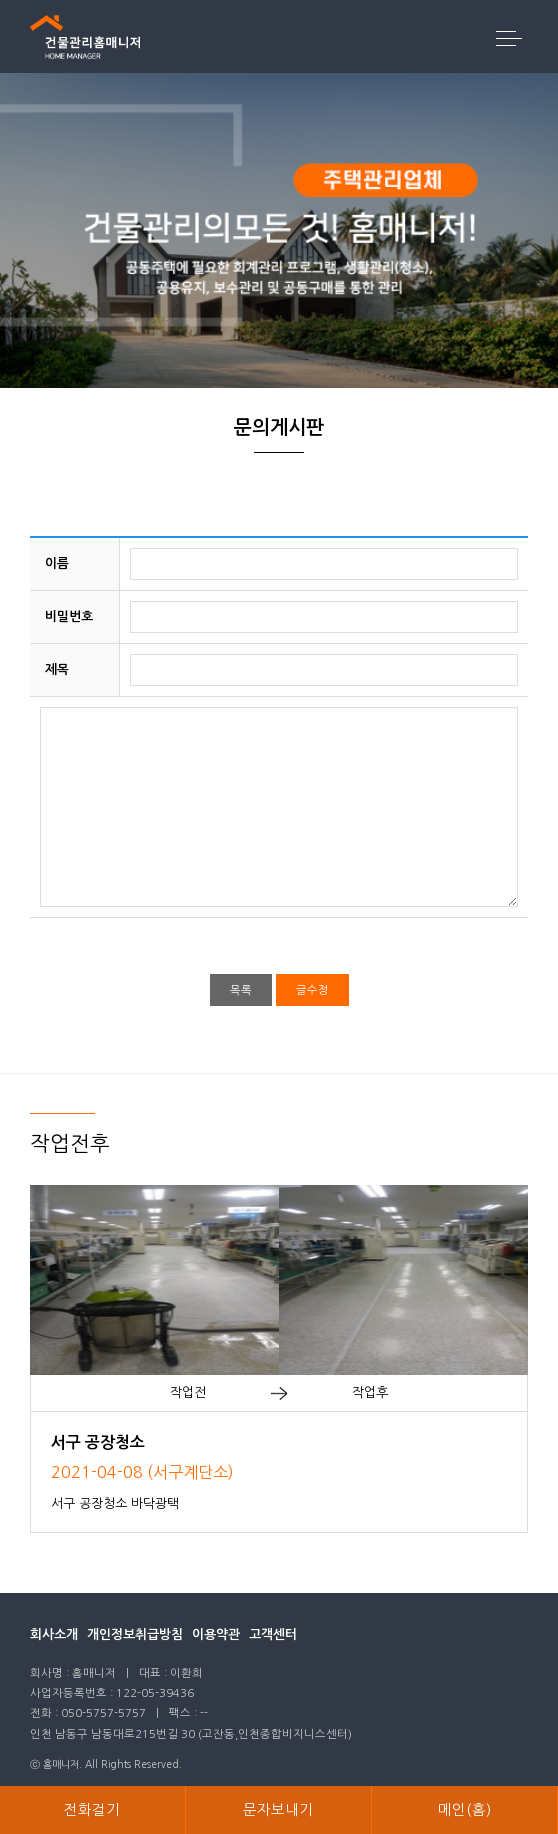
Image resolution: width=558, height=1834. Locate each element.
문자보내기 (278, 1810)
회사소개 (54, 1634)
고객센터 (273, 1634)
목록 (241, 990)
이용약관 (216, 1634)
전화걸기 (92, 1810)
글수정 (312, 990)
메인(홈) (464, 1810)
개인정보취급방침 (135, 1634)
